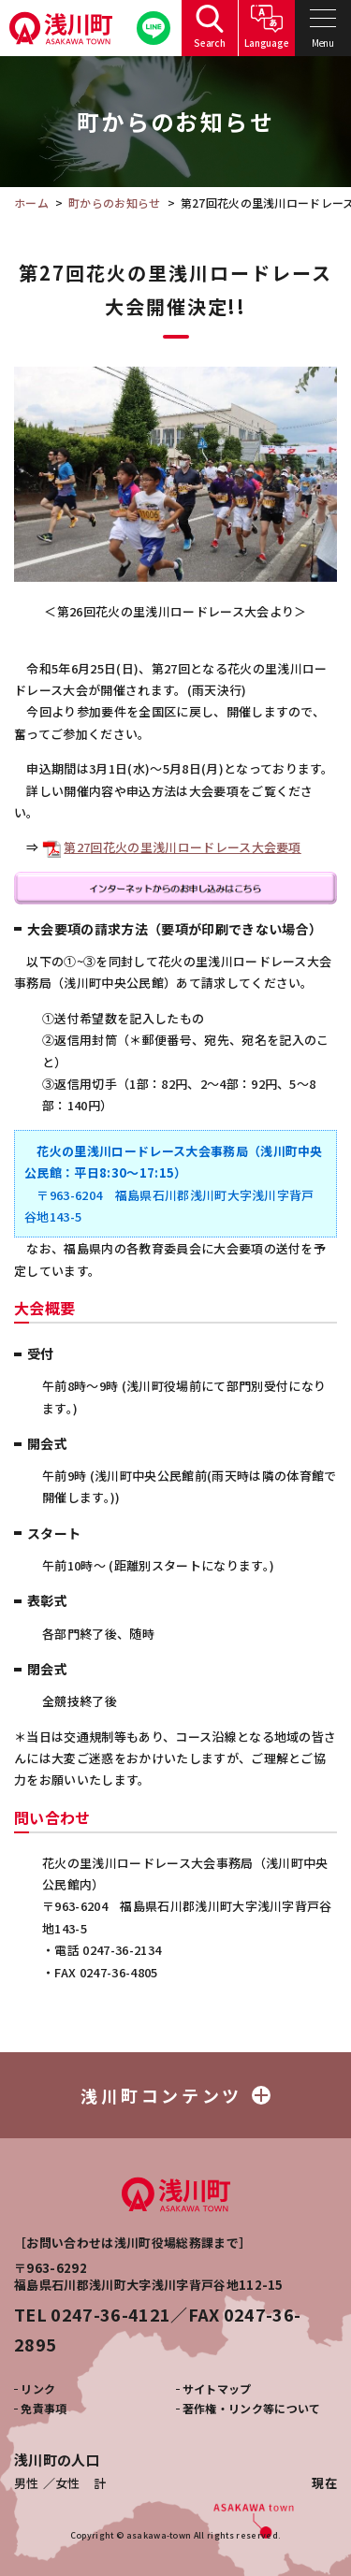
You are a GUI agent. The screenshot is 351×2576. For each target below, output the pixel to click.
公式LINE (153, 28)
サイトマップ (217, 2388)
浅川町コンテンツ (175, 2095)
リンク (38, 2388)
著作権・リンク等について (252, 2408)
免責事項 (43, 2408)
